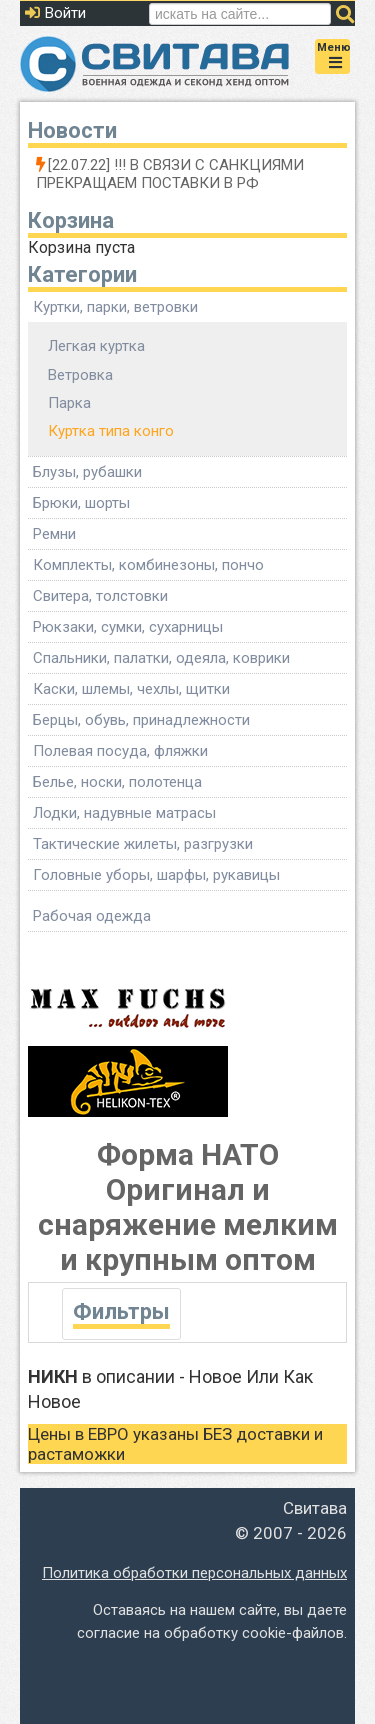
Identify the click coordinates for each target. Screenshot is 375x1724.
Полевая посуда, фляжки (120, 751)
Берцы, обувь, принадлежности (141, 720)
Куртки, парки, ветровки (115, 307)
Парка (69, 403)
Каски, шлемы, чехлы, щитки (131, 689)
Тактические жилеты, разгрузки (143, 844)
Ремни (54, 534)
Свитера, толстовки (100, 596)
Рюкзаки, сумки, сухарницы (128, 627)
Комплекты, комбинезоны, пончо (148, 565)
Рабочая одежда (92, 916)
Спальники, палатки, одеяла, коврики (161, 658)
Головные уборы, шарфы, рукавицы (156, 875)
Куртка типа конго (111, 431)
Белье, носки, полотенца (117, 782)
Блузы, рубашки (87, 472)
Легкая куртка (96, 346)
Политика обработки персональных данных (194, 1573)
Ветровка (80, 375)
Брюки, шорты (81, 503)
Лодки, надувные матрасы (124, 813)
